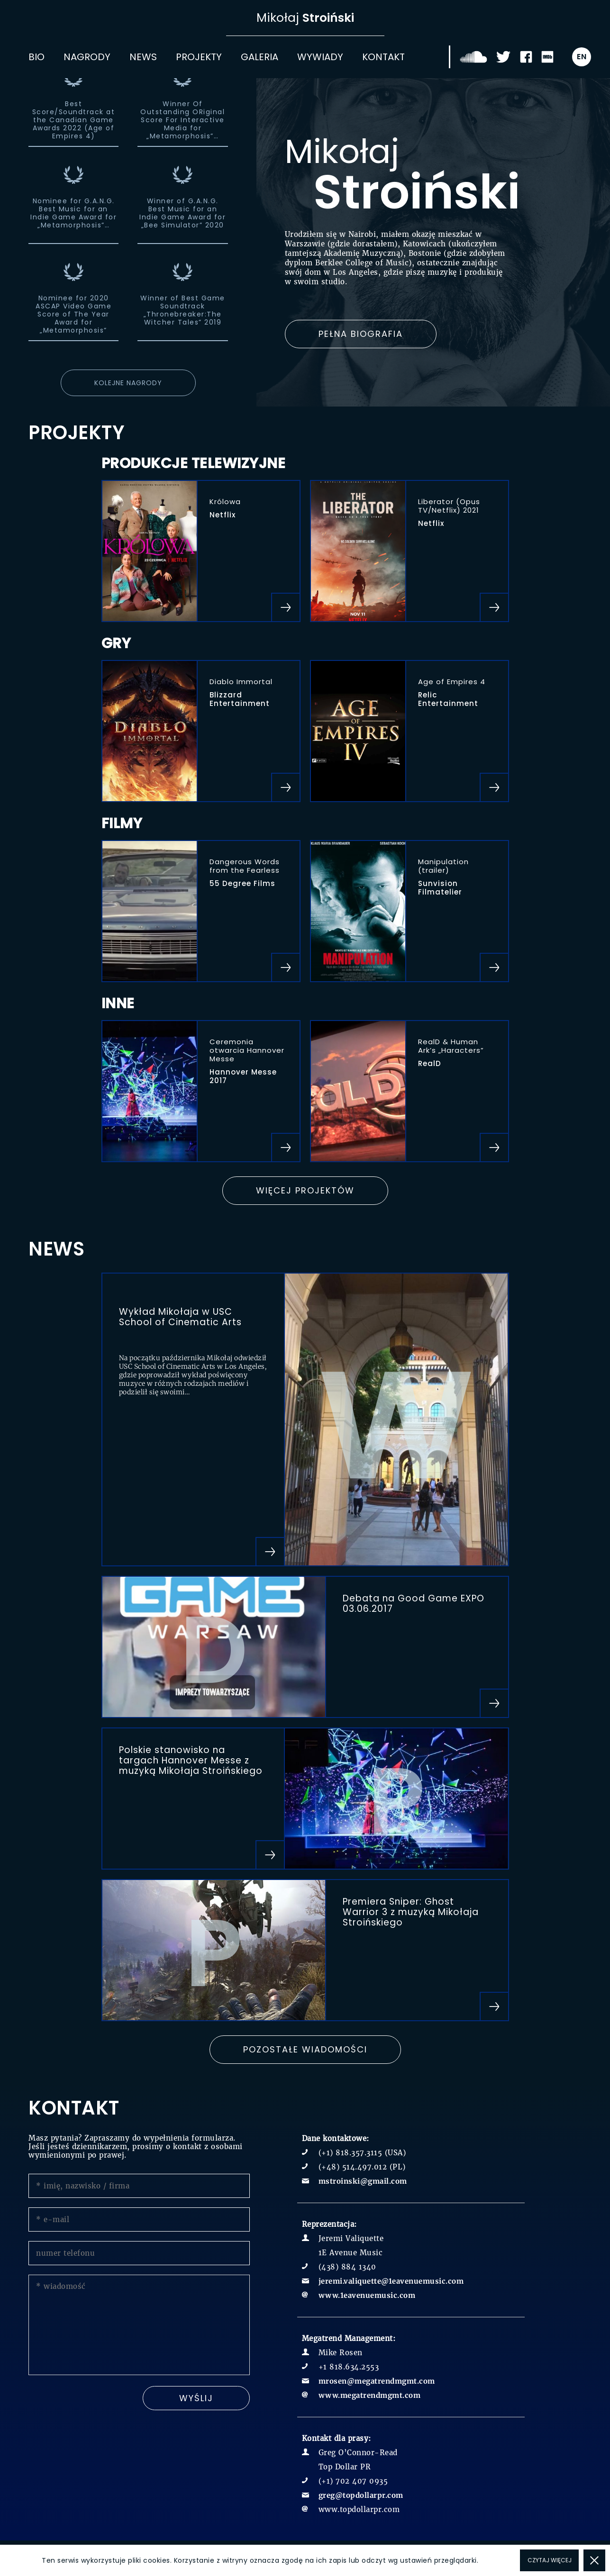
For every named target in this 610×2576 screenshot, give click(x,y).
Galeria (259, 56)
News (143, 56)
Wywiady (320, 56)
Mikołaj (305, 17)
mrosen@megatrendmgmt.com (377, 2381)
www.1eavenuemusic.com (367, 2295)
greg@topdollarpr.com (361, 2495)
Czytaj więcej (550, 2560)
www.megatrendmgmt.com (370, 2395)
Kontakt (383, 56)
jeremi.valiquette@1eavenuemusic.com (391, 2281)
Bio (36, 56)
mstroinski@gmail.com (363, 2181)
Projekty (199, 56)
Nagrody (87, 56)
